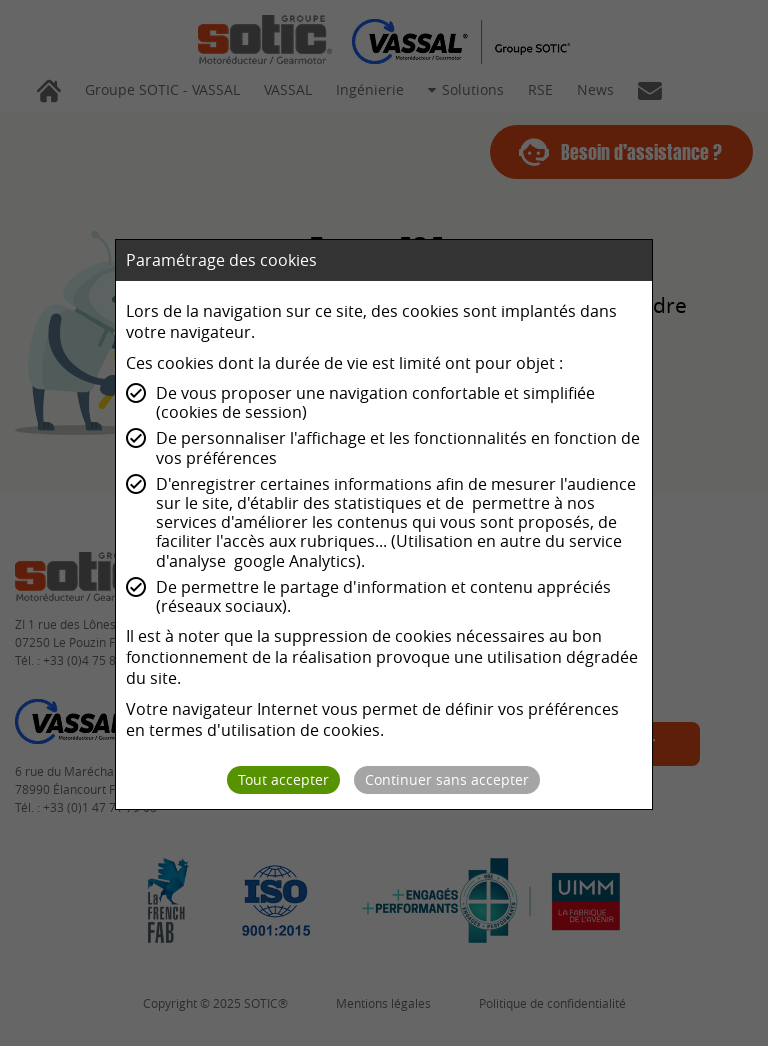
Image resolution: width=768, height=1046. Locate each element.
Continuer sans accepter (447, 779)
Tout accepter (283, 779)
